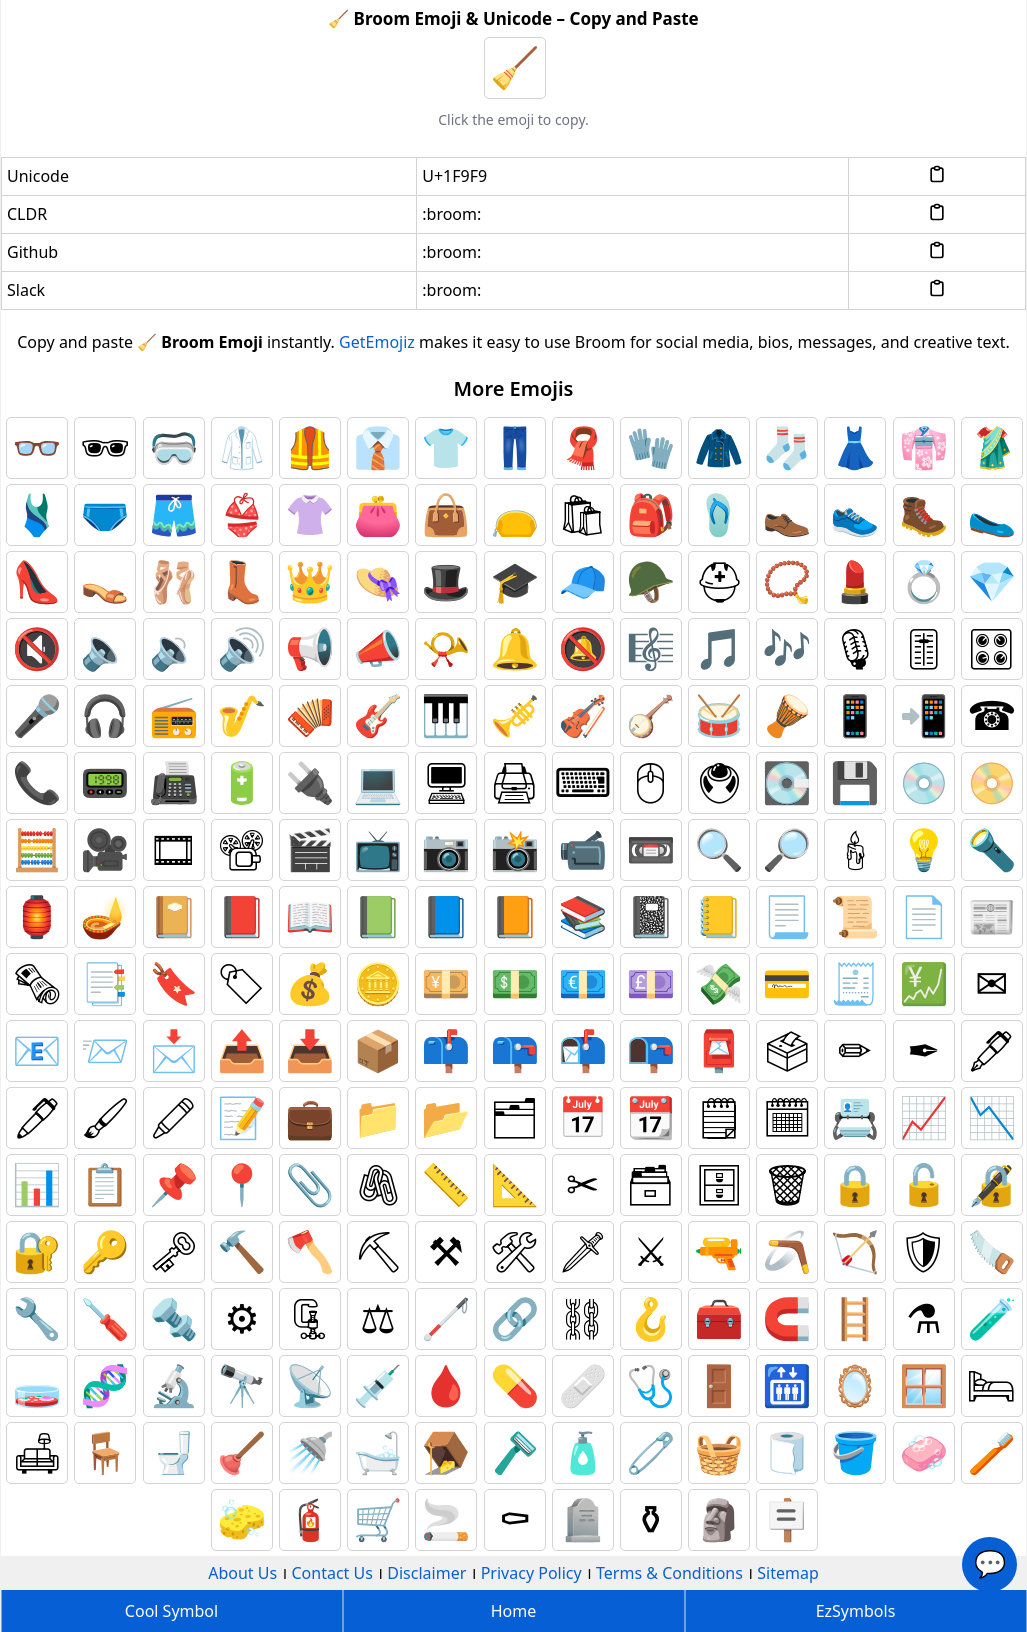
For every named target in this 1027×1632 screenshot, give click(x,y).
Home (514, 1611)
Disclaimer (426, 1573)
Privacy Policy (531, 1573)
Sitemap (788, 1573)
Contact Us (332, 1573)
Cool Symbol (171, 1611)
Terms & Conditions (669, 1573)
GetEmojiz (377, 342)
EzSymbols (856, 1611)
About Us (242, 1573)
